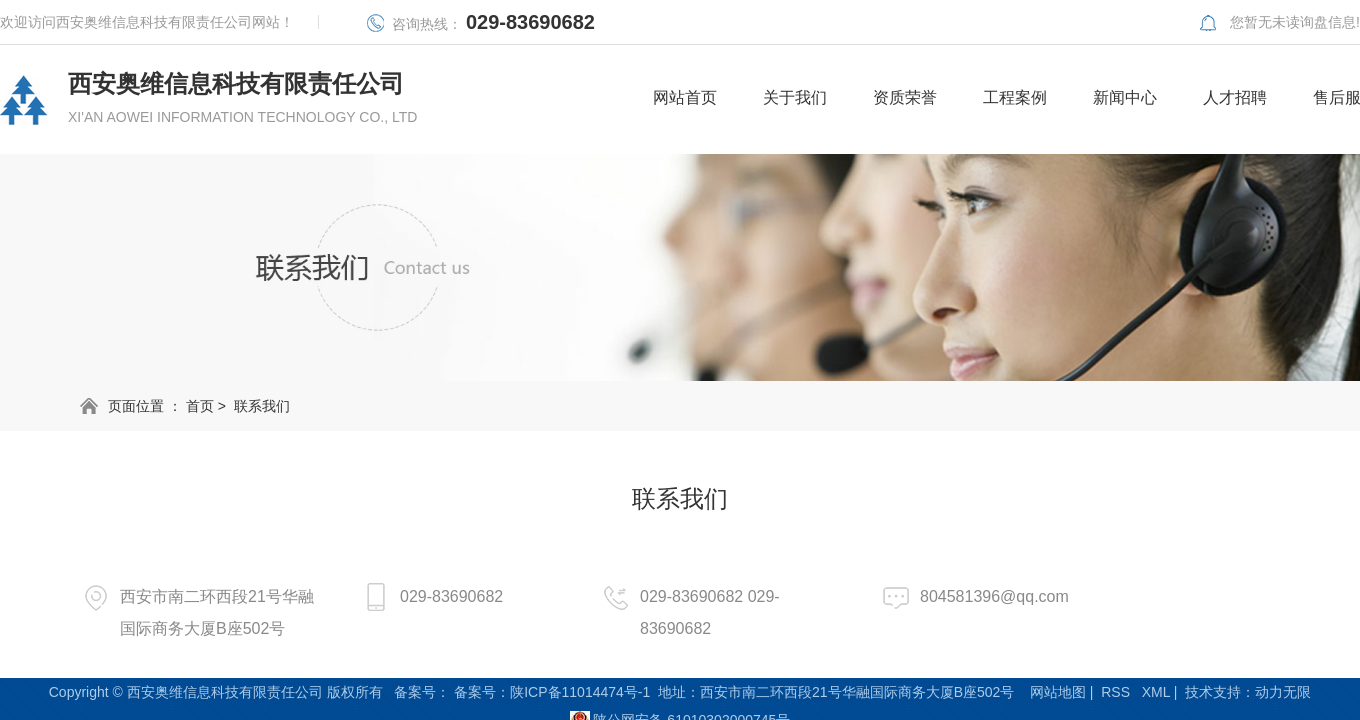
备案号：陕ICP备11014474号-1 (552, 692)
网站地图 (1058, 692)
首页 (200, 406)
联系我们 (262, 406)
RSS (1115, 692)
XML (1156, 692)
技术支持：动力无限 (1248, 692)
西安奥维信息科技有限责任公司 (242, 99)
